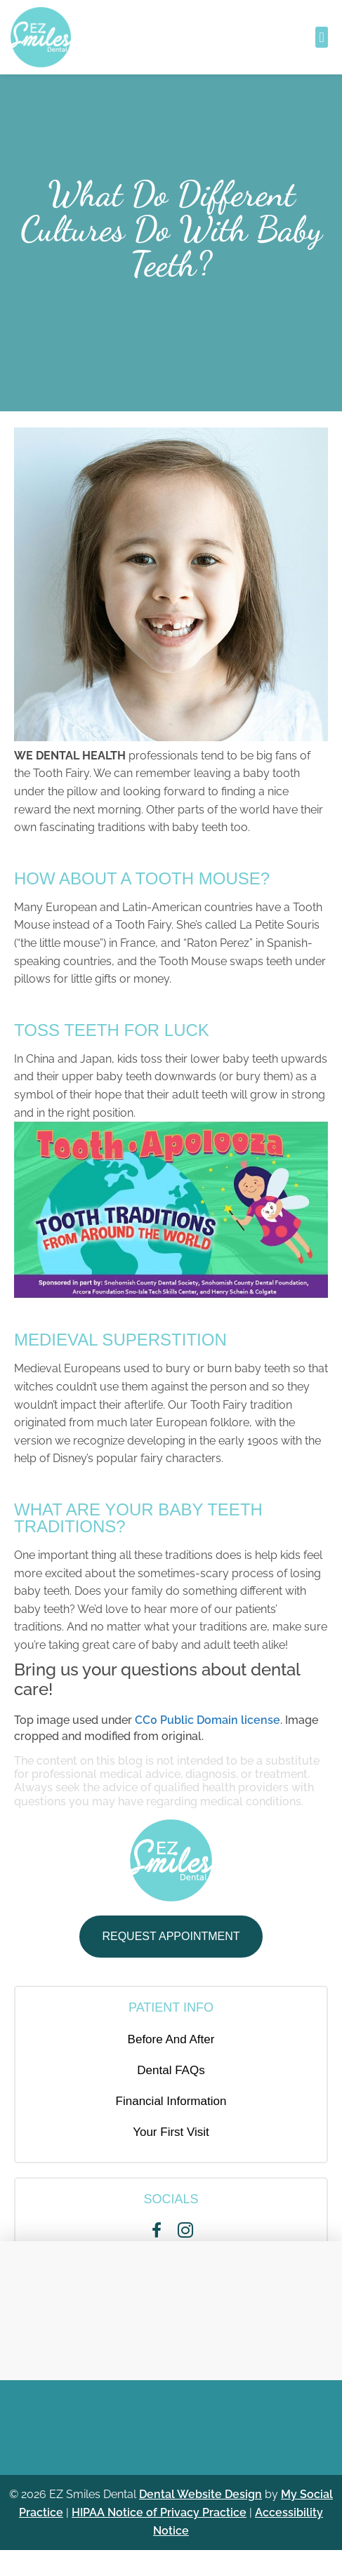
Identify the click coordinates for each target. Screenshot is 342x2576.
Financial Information (171, 2101)
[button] (321, 37)
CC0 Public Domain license (207, 1720)
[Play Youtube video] (171, 1210)
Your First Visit (171, 2132)
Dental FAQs (170, 2070)
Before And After (171, 2039)
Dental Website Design (200, 2494)
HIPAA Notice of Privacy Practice (159, 2512)
